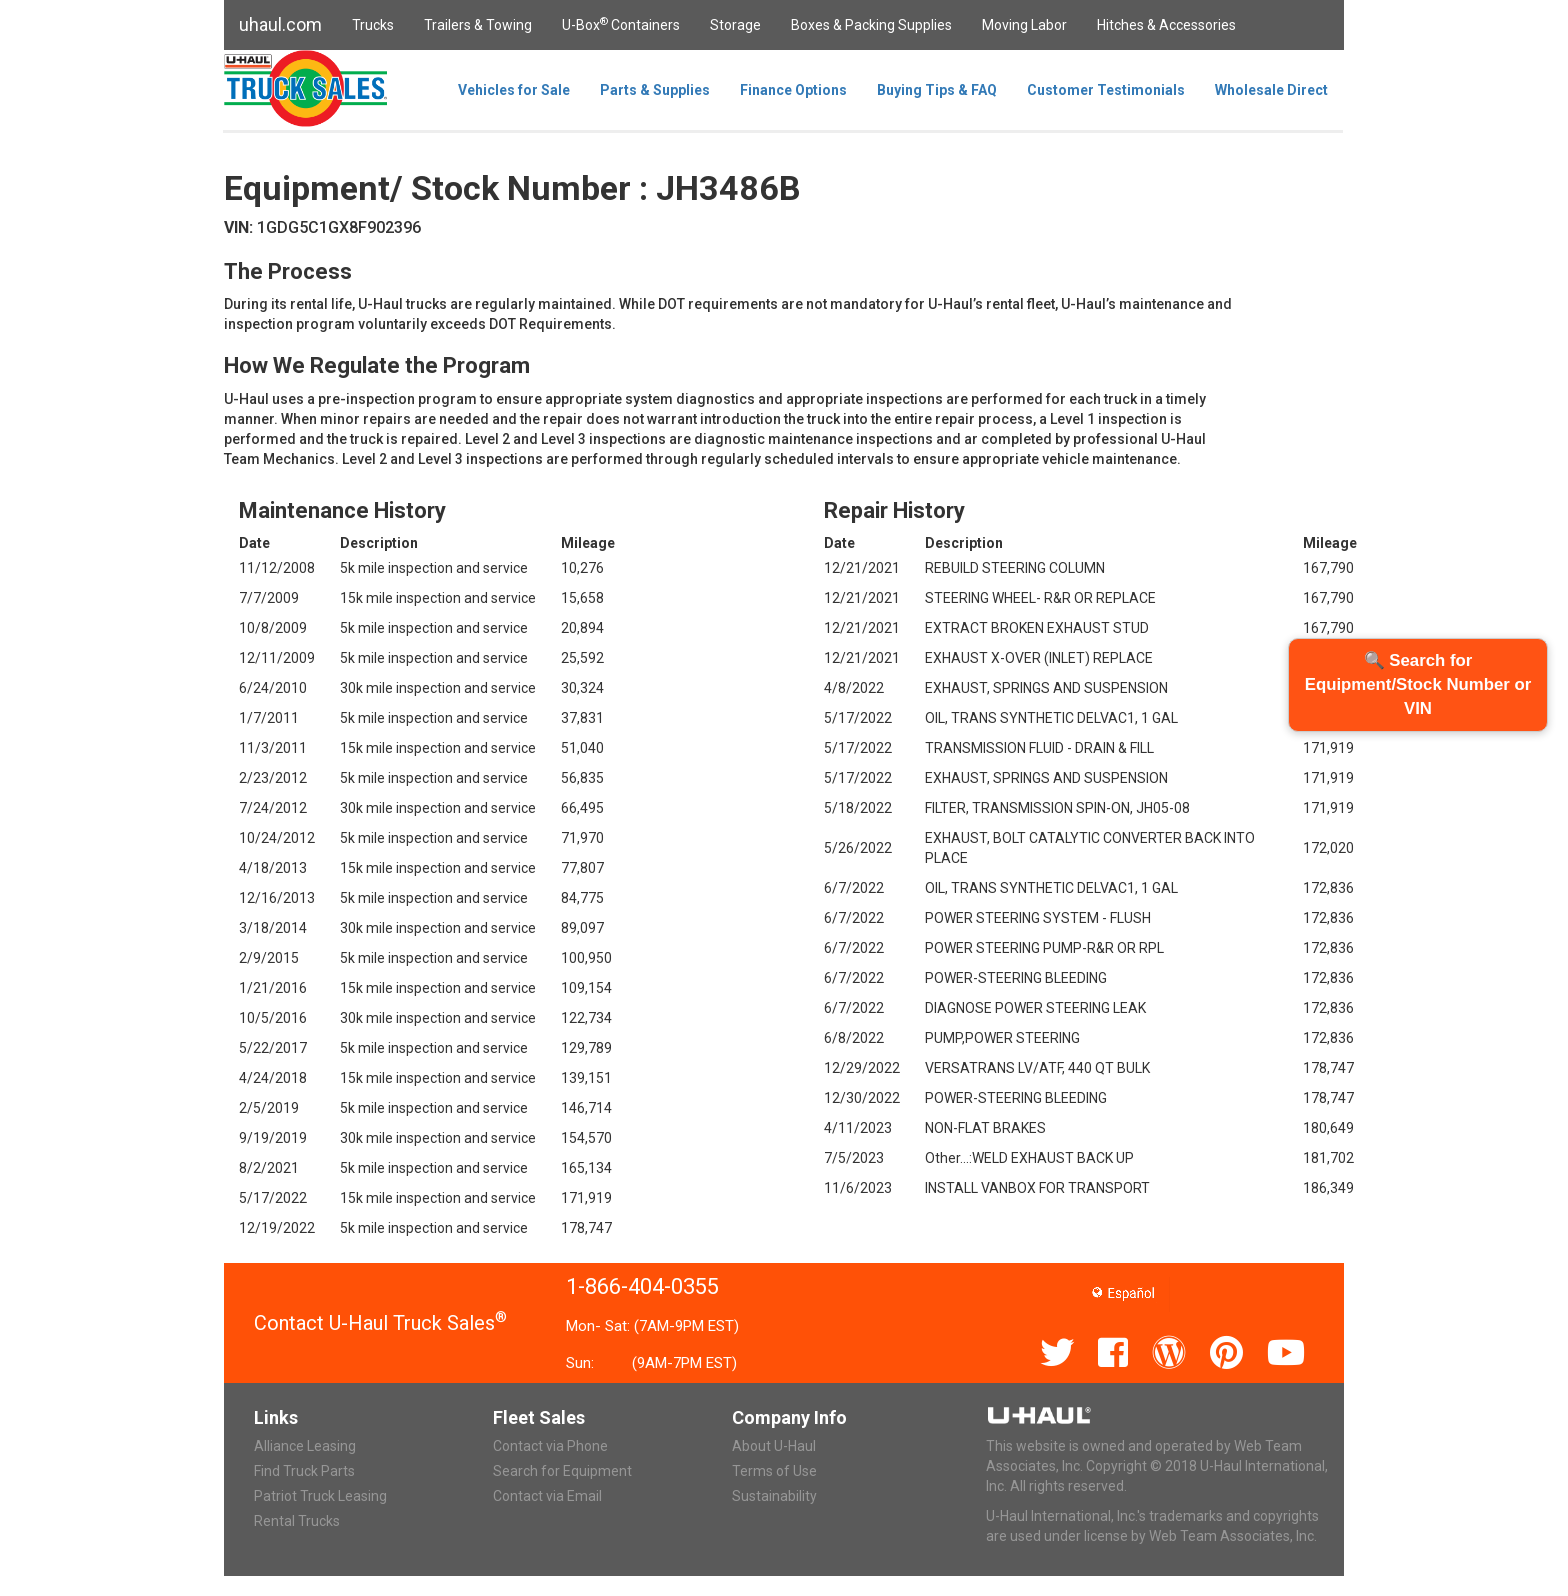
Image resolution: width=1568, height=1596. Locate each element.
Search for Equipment (562, 1471)
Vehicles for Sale (514, 90)
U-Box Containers (621, 24)
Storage (735, 25)
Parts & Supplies (655, 90)
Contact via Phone (550, 1446)
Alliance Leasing (305, 1446)
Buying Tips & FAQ (937, 90)
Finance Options (793, 90)
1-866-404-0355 (642, 1286)
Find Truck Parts (304, 1471)
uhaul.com (280, 24)
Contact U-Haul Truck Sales (380, 1323)
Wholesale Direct (1271, 90)
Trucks (373, 25)
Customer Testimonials (1106, 90)
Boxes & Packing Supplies (871, 25)
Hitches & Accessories (1166, 25)
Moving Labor (1024, 25)
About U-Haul (774, 1446)
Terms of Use (774, 1471)
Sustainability (774, 1496)
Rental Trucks (297, 1521)
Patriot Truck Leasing (320, 1496)
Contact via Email (547, 1496)
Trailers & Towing (478, 25)
